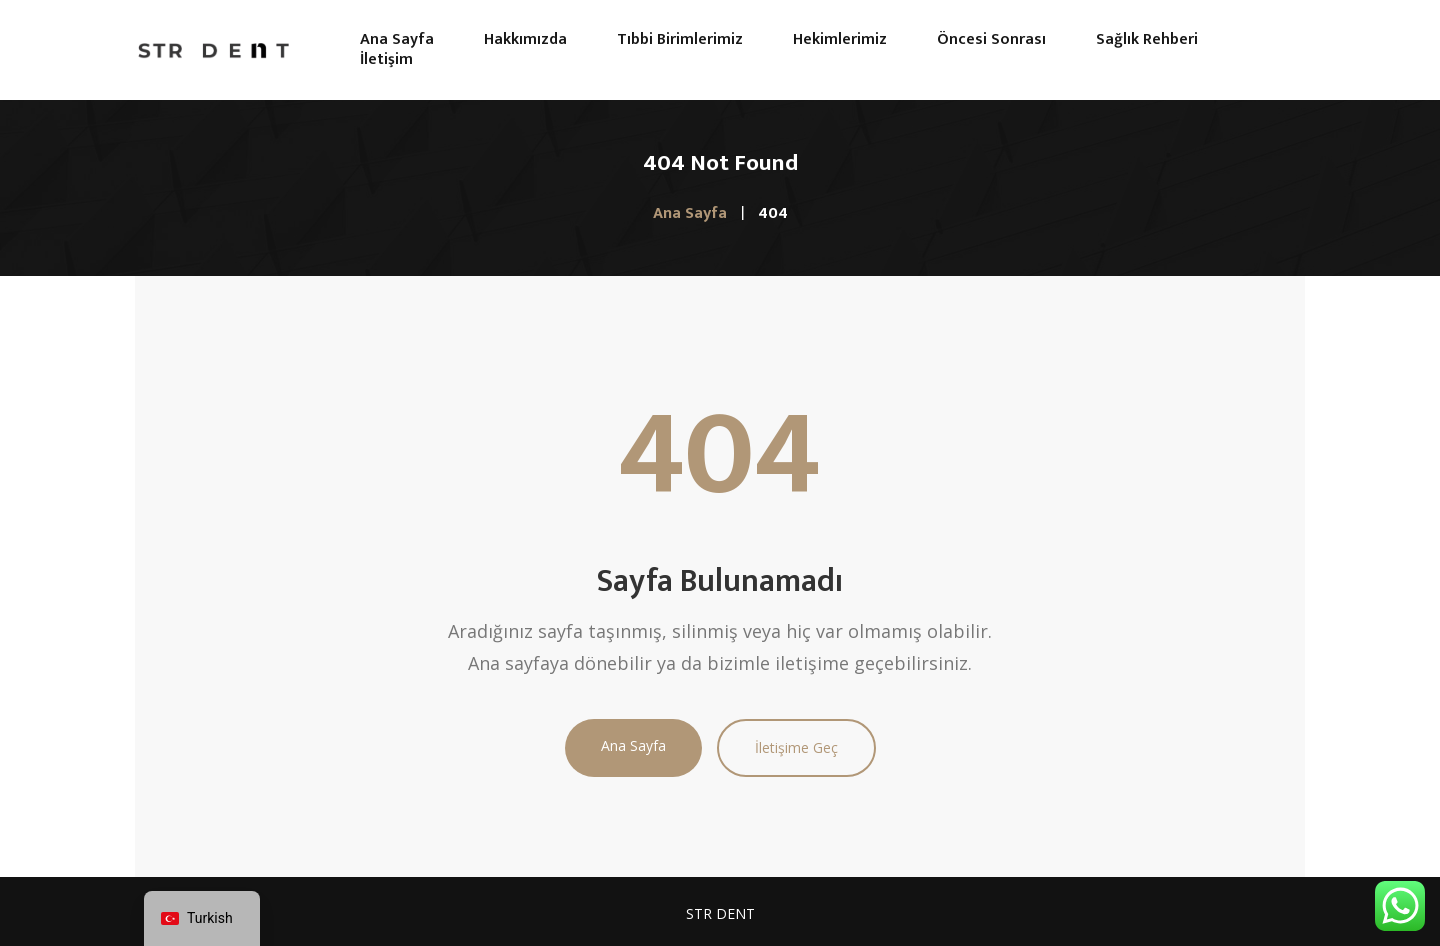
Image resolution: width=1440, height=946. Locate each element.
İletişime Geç (796, 747)
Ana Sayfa (633, 745)
